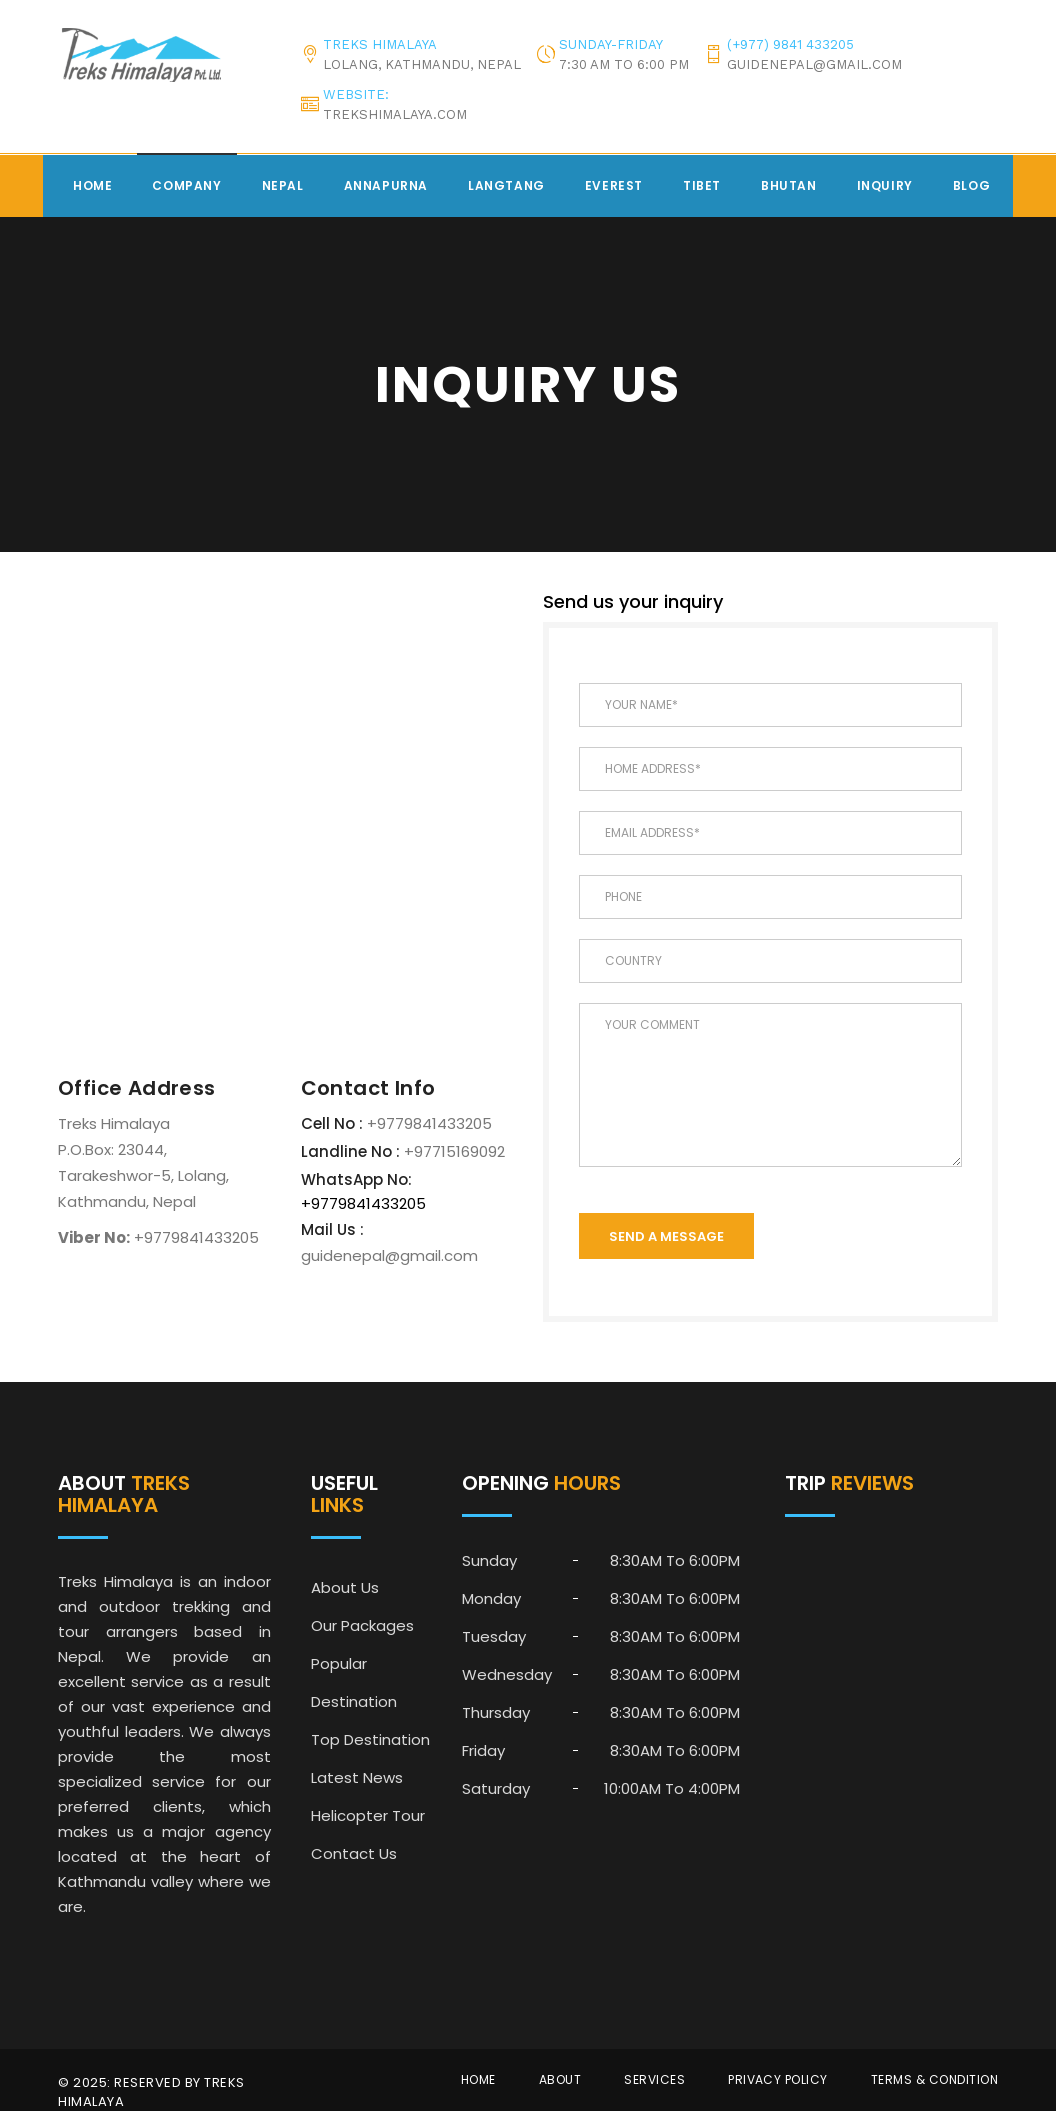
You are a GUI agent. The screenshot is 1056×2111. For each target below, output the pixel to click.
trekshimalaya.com (395, 114)
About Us (345, 1587)
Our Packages (362, 1625)
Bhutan (789, 185)
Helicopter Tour (368, 1815)
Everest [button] (614, 185)
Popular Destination (354, 1682)
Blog (971, 185)
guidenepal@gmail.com (814, 64)
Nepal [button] (283, 185)
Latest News (357, 1777)
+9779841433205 (427, 1123)
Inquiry (885, 185)
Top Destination (370, 1739)
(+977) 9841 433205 (790, 44)
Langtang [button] (506, 185)
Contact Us (354, 1853)
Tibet (702, 185)
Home (92, 185)
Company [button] (186, 185)
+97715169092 (452, 1151)
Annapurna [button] (386, 185)
